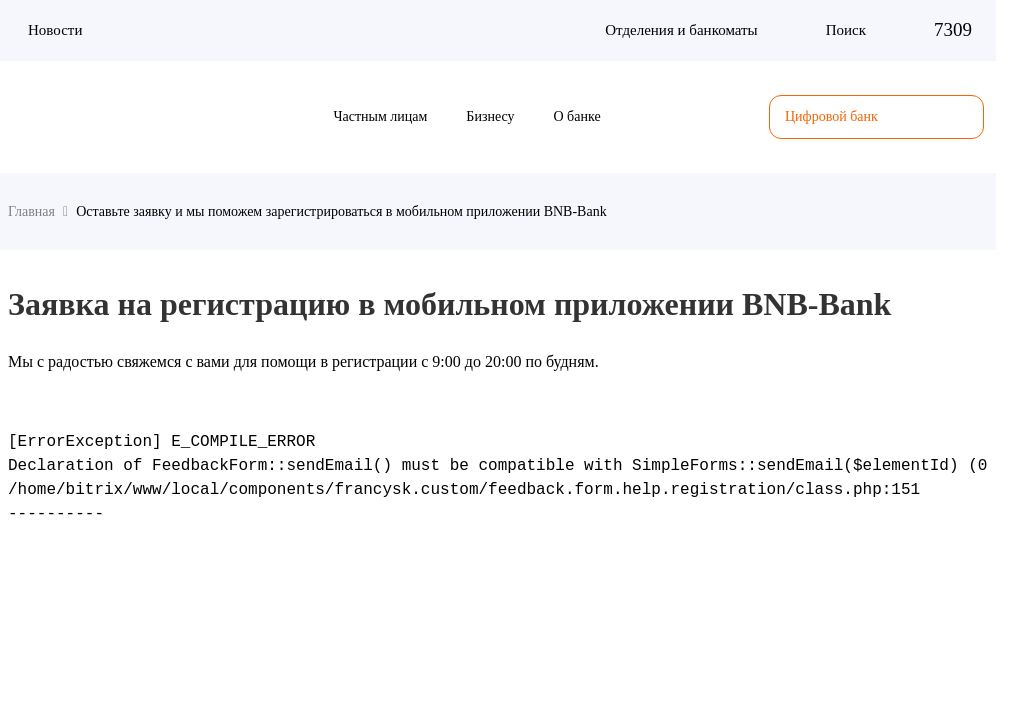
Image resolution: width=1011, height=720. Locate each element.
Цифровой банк (876, 117)
